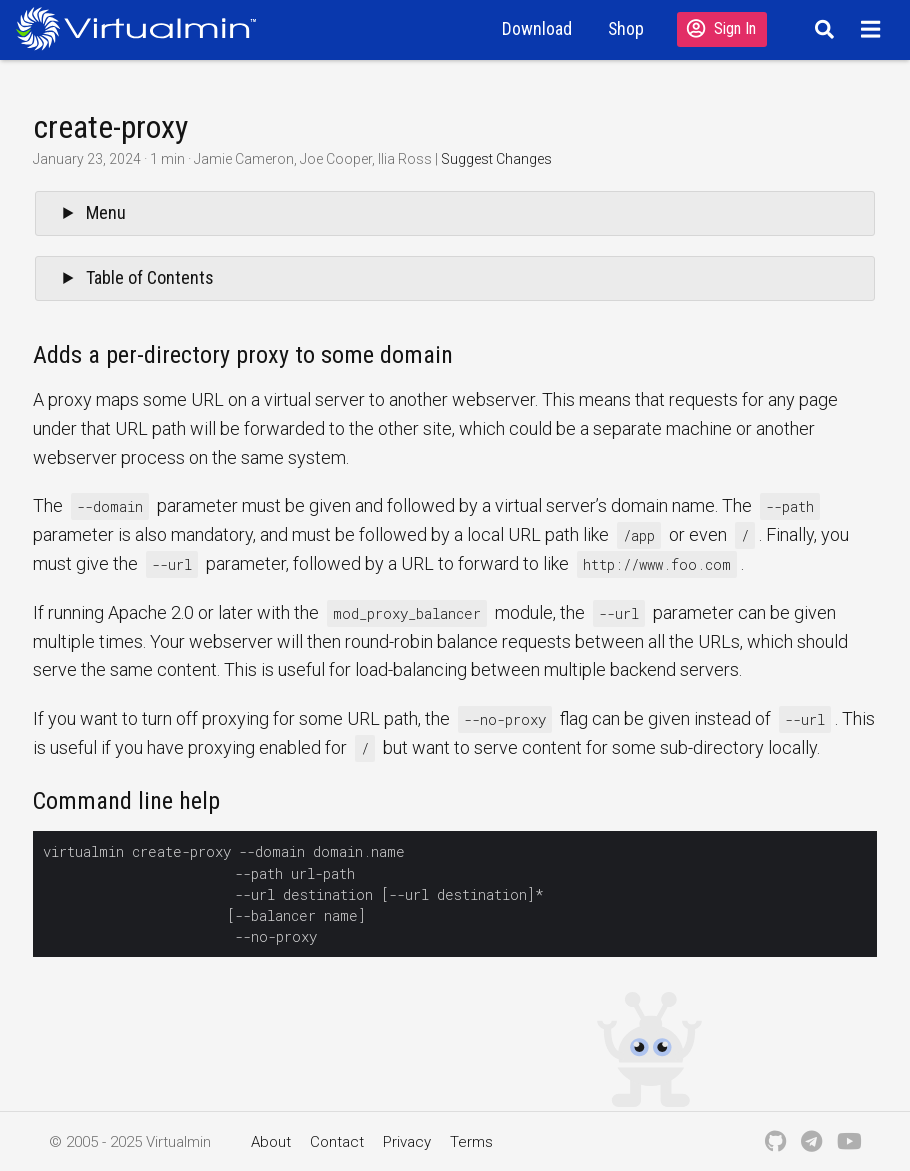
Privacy (407, 1142)
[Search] (821, 29)
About (271, 1142)
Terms (471, 1142)
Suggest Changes (496, 159)
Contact (337, 1142)
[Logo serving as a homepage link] (144, 28)
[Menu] (873, 29)
